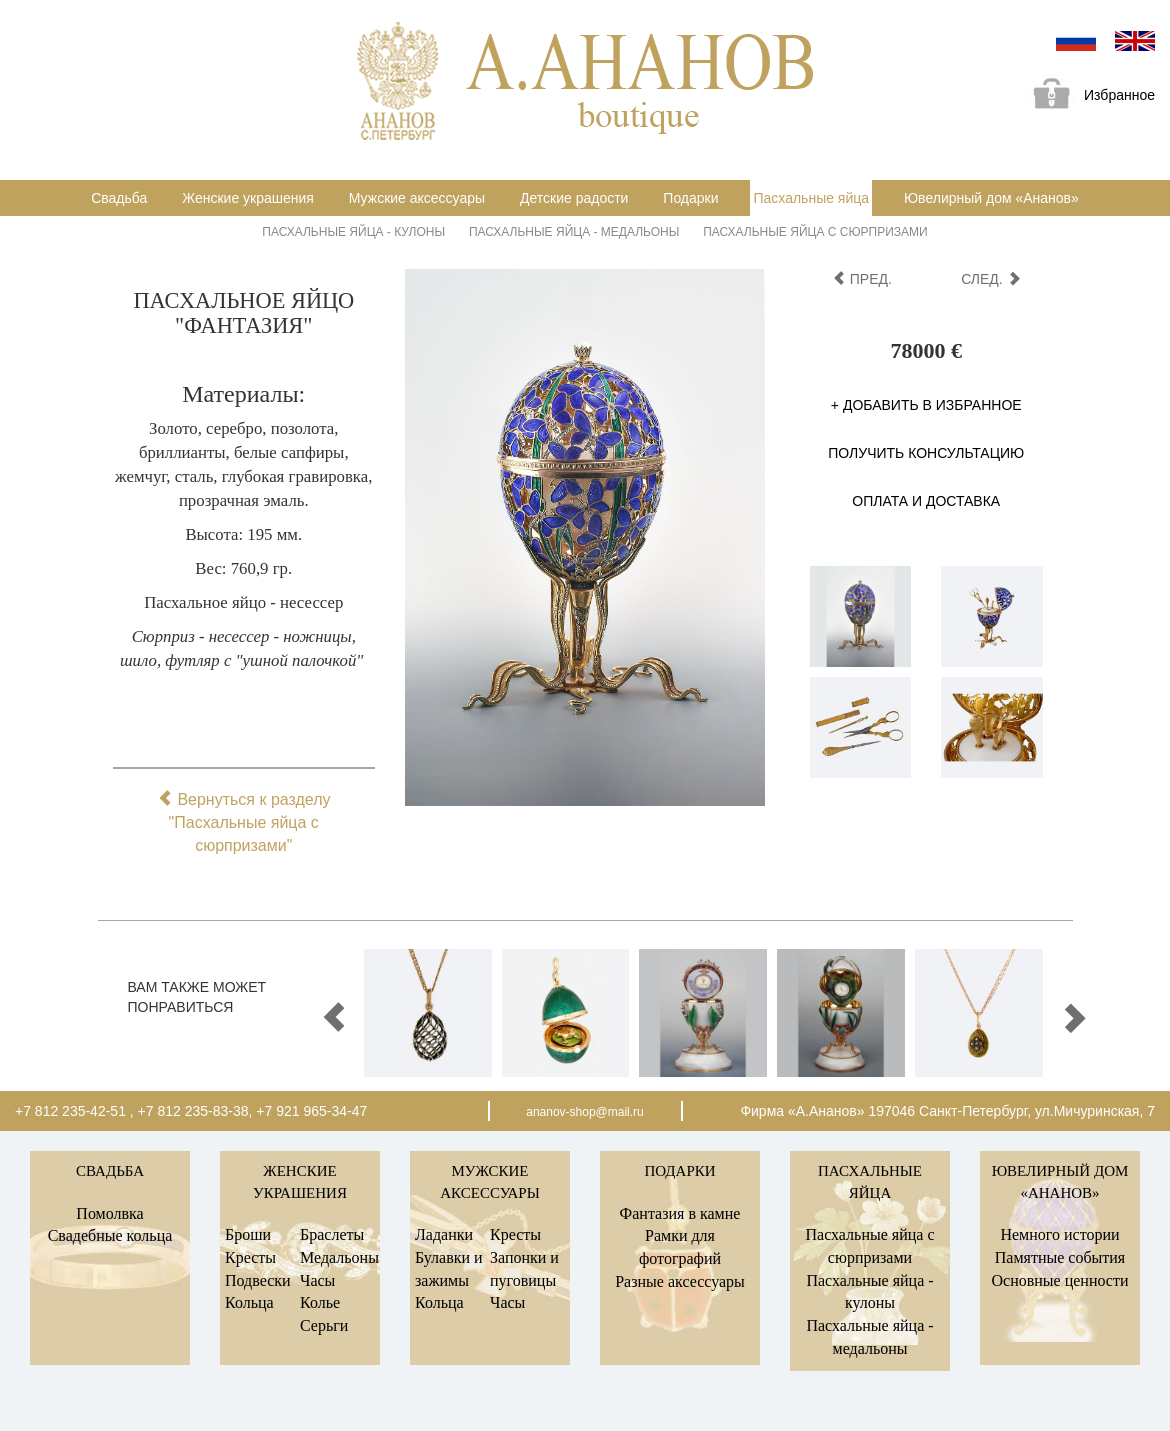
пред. (862, 279)
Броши (248, 1234)
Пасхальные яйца (811, 198)
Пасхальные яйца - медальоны (574, 232)
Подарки (690, 198)
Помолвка (109, 1213)
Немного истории (1059, 1234)
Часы (317, 1280)
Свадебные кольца (110, 1235)
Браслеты (332, 1234)
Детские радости (574, 198)
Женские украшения (248, 198)
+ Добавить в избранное (926, 405)
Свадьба (119, 198)
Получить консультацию (926, 453)
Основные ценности (1059, 1280)
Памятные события (1060, 1257)
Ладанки (444, 1234)
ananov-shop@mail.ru (585, 1112)
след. (990, 279)
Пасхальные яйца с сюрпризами (815, 232)
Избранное (1087, 96)
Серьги (324, 1325)
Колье (320, 1302)
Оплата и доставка (926, 501)
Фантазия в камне (680, 1213)
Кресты (250, 1257)
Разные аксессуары (680, 1281)
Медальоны (339, 1257)
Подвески (258, 1280)
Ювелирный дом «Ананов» (991, 198)
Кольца (249, 1302)
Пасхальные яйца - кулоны (353, 232)
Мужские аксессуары (417, 198)
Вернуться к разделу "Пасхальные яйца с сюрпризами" (244, 822)
